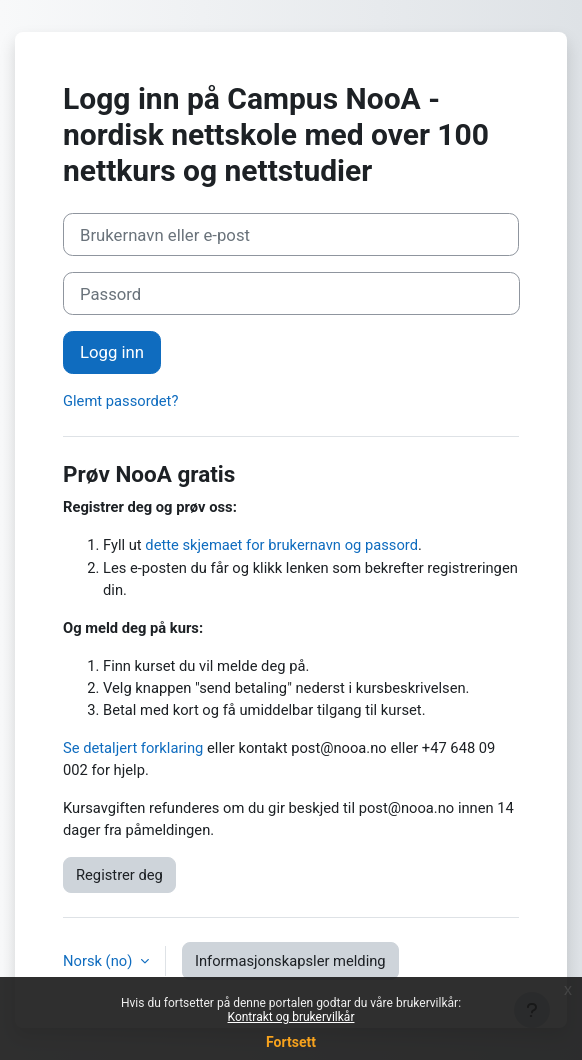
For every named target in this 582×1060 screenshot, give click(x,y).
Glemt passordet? (120, 401)
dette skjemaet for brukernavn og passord (281, 545)
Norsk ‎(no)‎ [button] (99, 961)
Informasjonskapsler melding (290, 961)
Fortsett (291, 1042)
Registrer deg (119, 875)
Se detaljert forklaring (133, 748)
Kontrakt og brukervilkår (291, 1017)
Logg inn (112, 352)
